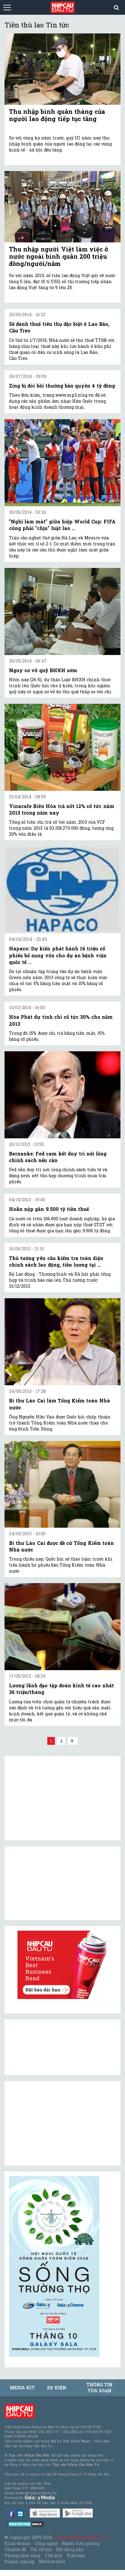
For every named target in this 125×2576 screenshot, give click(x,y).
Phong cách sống (22, 2555)
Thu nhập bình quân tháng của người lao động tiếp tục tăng (57, 115)
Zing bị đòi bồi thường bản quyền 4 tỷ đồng (62, 385)
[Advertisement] (54, 2123)
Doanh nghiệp (20, 2561)
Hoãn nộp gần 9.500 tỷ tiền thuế (49, 1209)
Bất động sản (69, 2549)
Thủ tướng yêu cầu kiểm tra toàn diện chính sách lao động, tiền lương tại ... (56, 1261)
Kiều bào (76, 2555)
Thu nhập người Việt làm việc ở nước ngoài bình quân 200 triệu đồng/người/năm (58, 256)
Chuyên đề (15, 2549)
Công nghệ (46, 2543)
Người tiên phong (80, 2543)
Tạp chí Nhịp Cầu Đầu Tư (80, 2537)
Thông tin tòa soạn (99, 2388)
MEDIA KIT (22, 2387)
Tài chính (41, 2549)
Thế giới (54, 2555)
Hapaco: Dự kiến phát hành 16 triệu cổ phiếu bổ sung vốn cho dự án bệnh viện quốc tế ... (58, 955)
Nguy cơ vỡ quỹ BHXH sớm (43, 670)
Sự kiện (56, 2387)
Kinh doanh (17, 2543)
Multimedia (52, 2561)
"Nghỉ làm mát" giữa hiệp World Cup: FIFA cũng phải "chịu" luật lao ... (62, 524)
